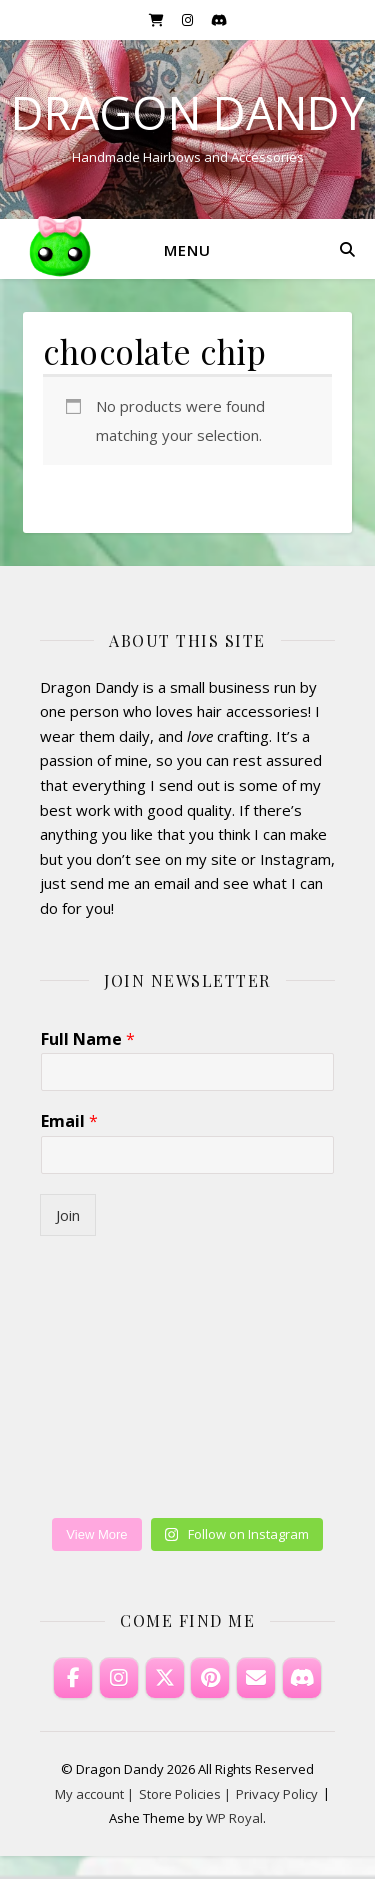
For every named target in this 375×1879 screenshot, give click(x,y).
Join (68, 1215)
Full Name (88, 1039)
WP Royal (234, 1818)
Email (69, 1121)
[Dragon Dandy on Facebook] (73, 1678)
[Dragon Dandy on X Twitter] (165, 1678)
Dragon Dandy (188, 112)
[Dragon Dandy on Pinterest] (210, 1678)
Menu (187, 250)
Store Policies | (185, 1794)
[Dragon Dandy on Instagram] (119, 1678)
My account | (94, 1794)
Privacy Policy (277, 1794)
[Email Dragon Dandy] (256, 1678)
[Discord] (302, 1678)
